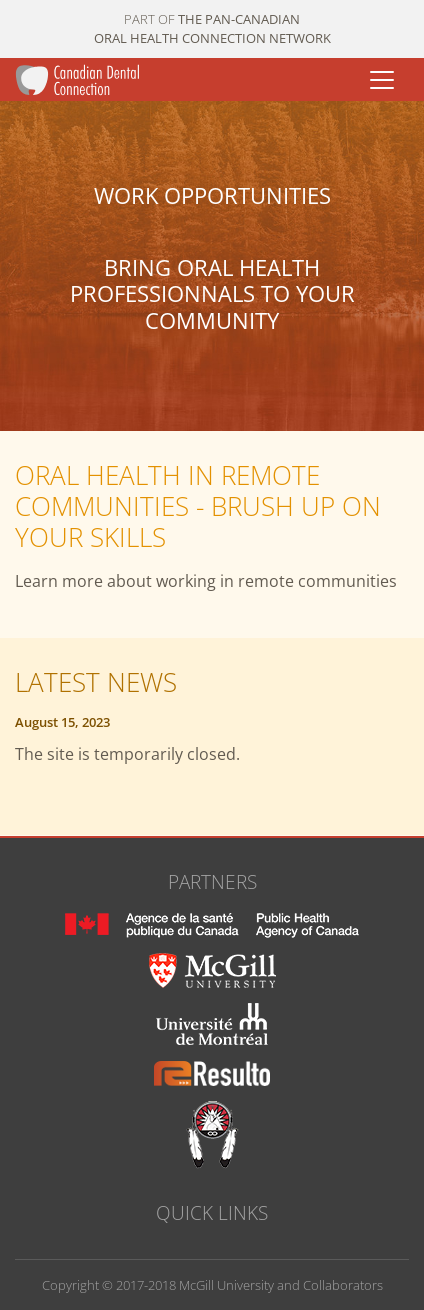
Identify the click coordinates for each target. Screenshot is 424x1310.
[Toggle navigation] (382, 80)
